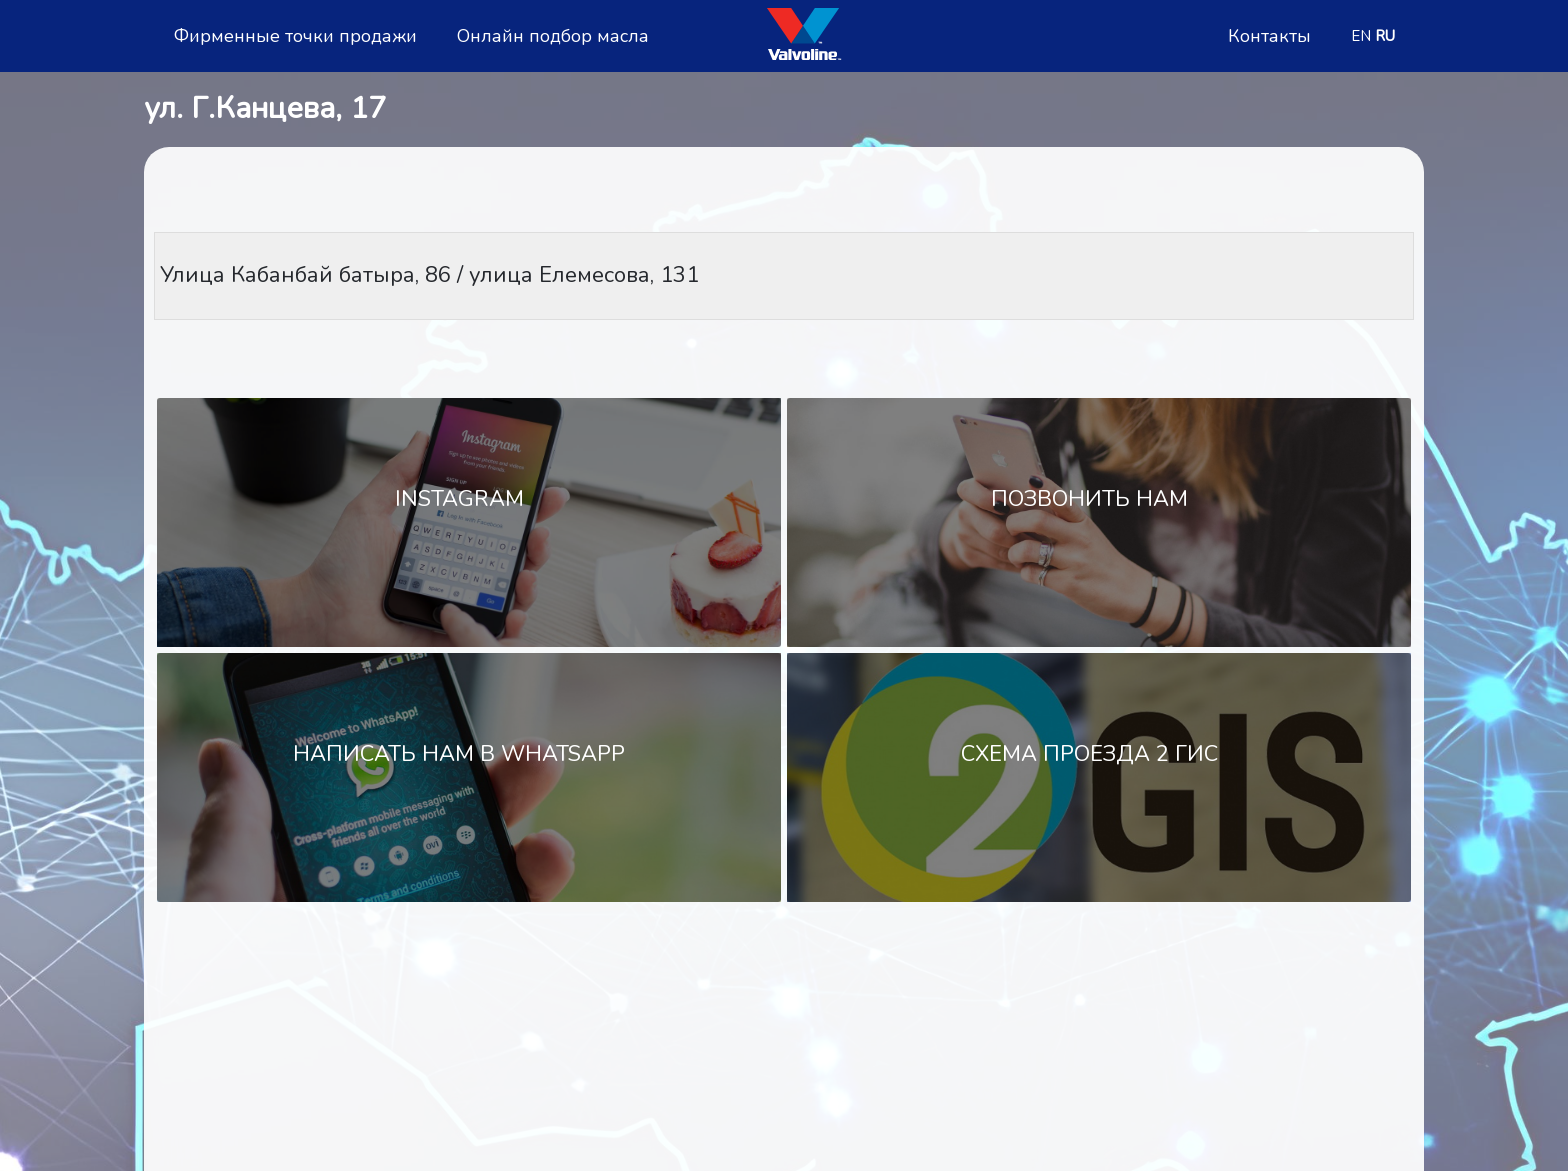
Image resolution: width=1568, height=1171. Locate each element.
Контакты (1269, 36)
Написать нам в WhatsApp (459, 754)
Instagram (459, 499)
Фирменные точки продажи (295, 36)
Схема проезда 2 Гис (1089, 754)
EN (1361, 36)
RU (1385, 36)
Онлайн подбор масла (553, 36)
